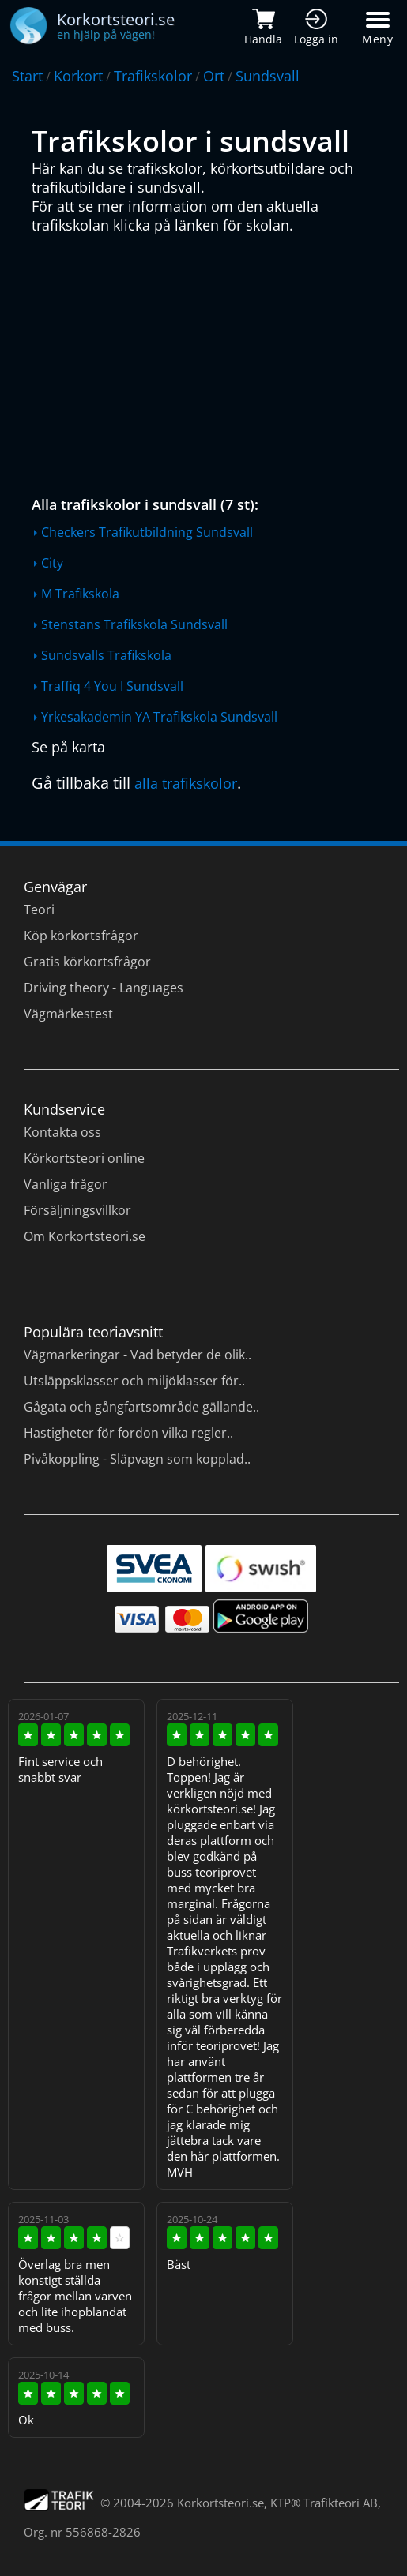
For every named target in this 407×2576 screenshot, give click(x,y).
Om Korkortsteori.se (84, 1236)
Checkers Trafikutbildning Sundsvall (147, 532)
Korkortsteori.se (220, 2502)
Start (27, 75)
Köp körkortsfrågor (81, 935)
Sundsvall (268, 75)
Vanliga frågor (65, 1184)
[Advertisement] (207, 360)
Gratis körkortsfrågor (87, 961)
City (52, 563)
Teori (39, 909)
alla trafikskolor (185, 783)
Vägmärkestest (68, 1013)
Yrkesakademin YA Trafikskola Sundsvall (159, 717)
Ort (213, 75)
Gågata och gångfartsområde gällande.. (141, 1406)
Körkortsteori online (84, 1158)
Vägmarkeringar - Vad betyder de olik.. (137, 1354)
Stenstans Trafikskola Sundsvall (134, 624)
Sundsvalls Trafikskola (106, 655)
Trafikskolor (153, 75)
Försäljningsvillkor (77, 1210)
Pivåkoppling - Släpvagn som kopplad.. (137, 1459)
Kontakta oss (62, 1132)
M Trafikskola (80, 593)
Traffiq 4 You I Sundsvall (112, 686)
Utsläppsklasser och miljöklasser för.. (134, 1380)
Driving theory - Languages (103, 987)
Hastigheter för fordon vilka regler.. (128, 1433)
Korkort (78, 75)
